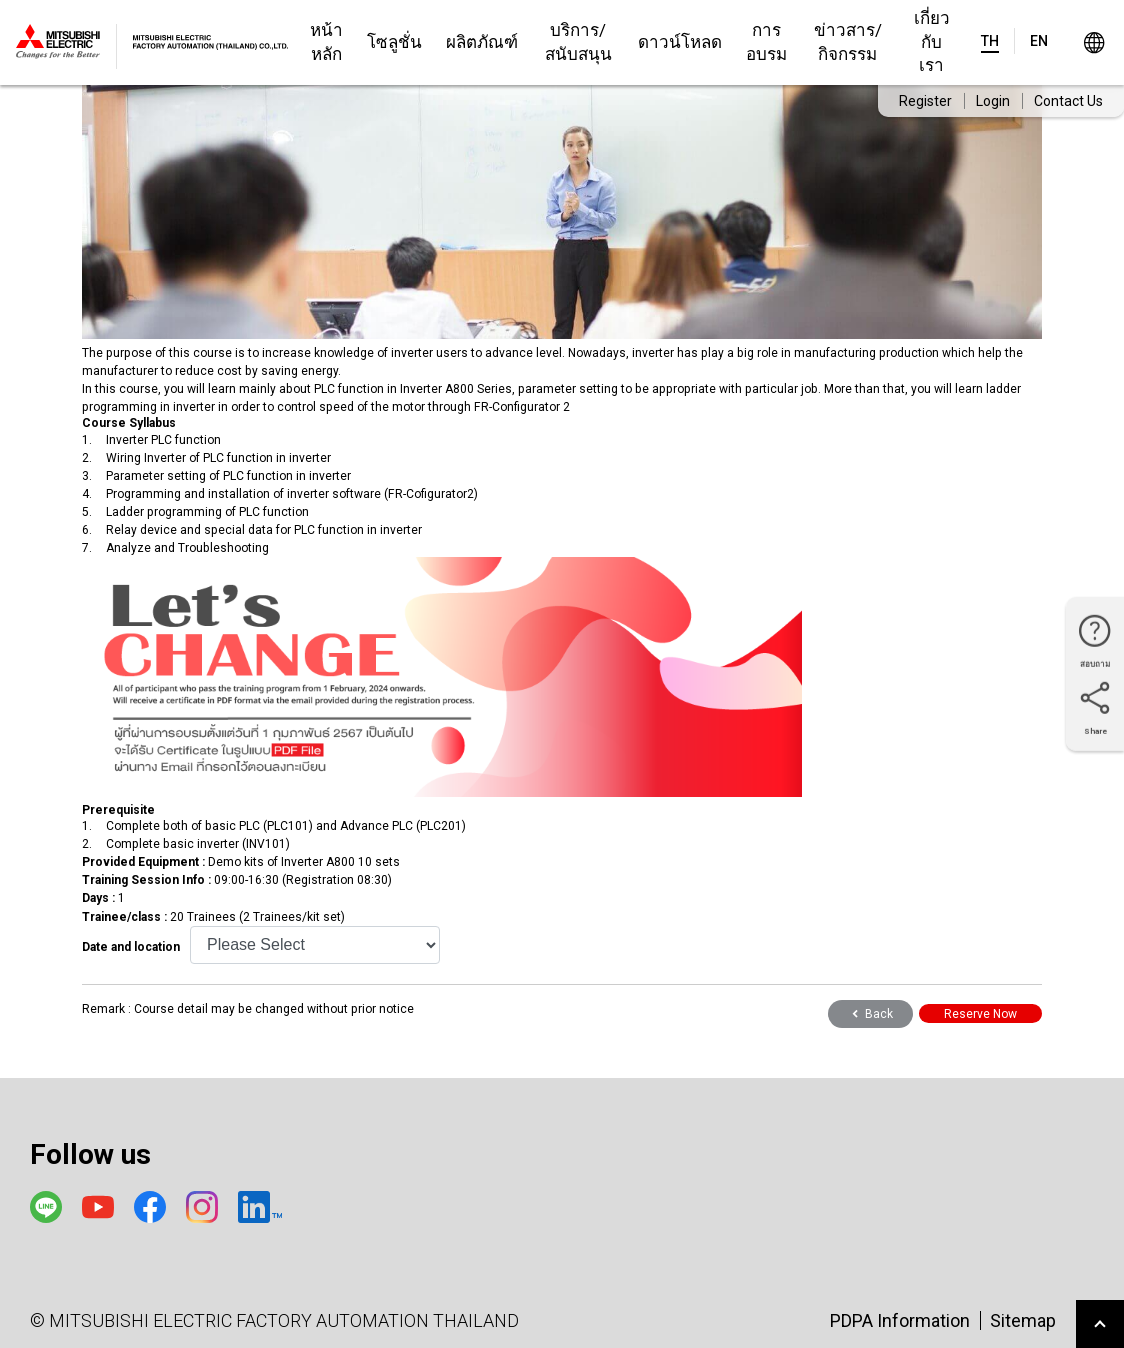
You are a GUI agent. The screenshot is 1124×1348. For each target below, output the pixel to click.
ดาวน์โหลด (680, 42)
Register (925, 101)
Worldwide (1093, 42)
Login (993, 101)
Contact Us (1068, 101)
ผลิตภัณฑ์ (482, 42)
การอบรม (766, 42)
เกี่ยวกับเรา (932, 42)
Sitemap (1023, 1320)
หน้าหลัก (326, 42)
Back (870, 1014)
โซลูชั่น (394, 42)
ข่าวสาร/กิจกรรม (848, 42)
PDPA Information (900, 1320)
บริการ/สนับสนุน (578, 42)
